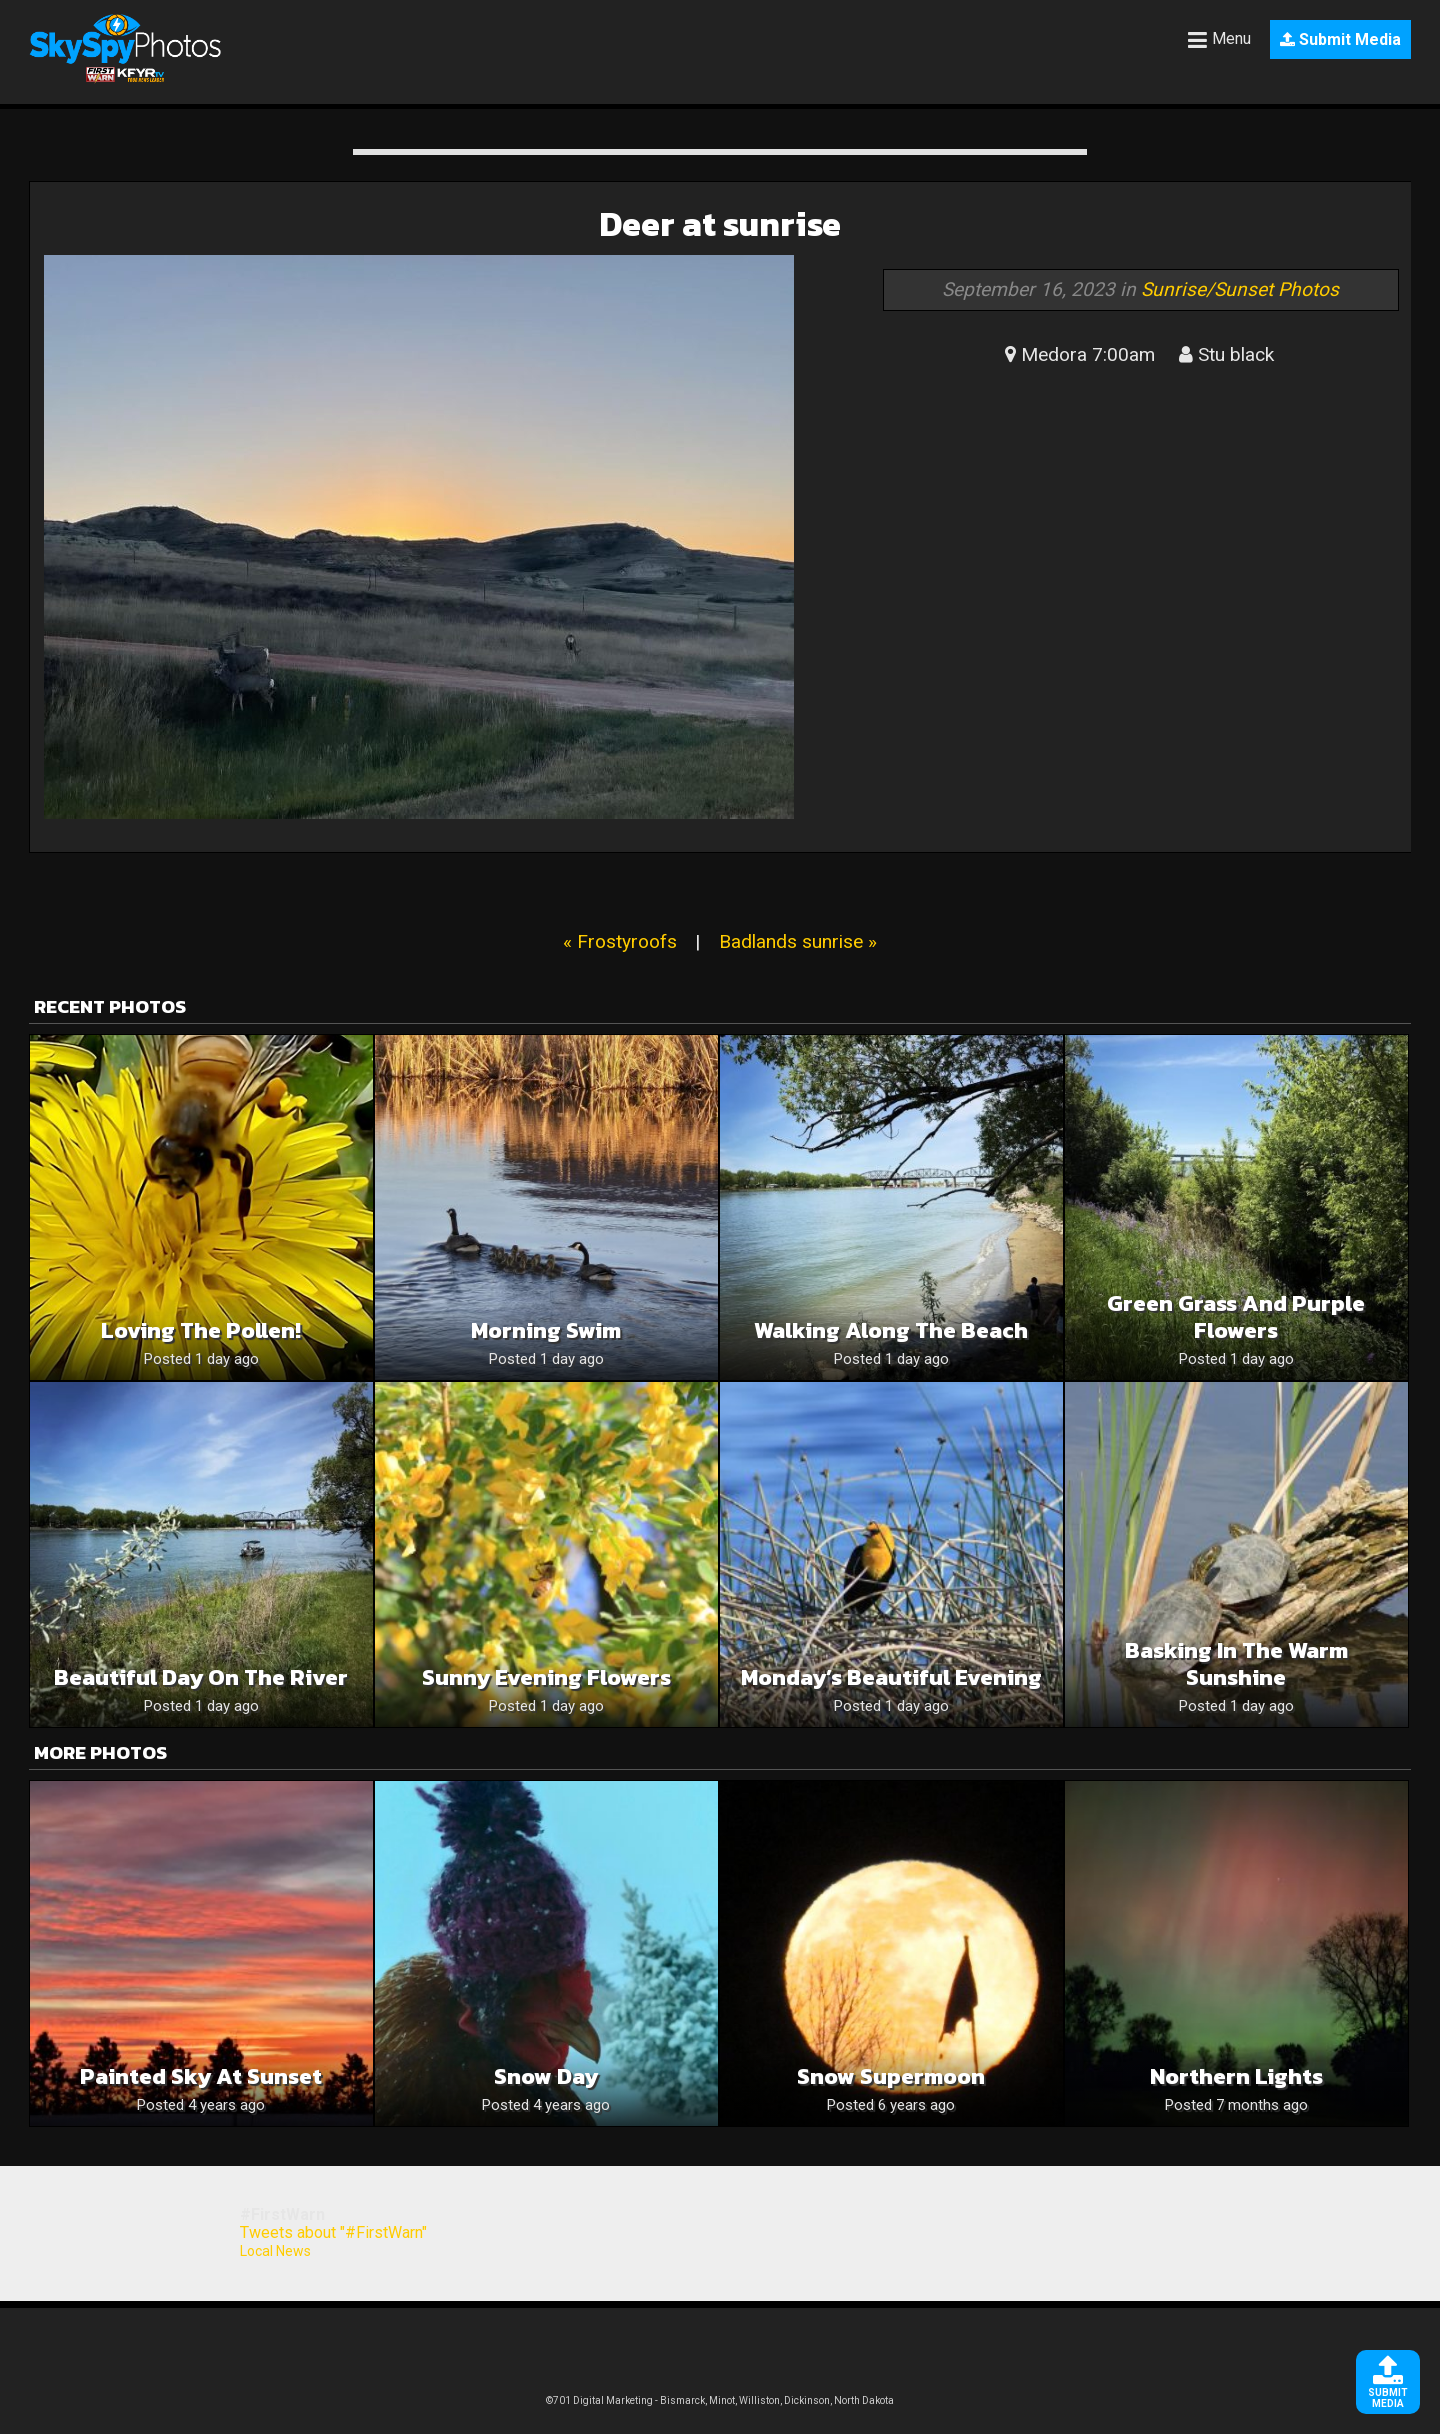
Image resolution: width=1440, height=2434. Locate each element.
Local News (275, 2251)
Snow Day (546, 2076)
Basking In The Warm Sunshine (1236, 1664)
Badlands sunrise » (798, 941)
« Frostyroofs (620, 941)
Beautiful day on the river (201, 1677)
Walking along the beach (891, 1330)
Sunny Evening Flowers (546, 1677)
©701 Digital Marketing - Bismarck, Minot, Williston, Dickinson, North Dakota (720, 2400)
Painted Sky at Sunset (201, 2076)
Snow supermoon (891, 2076)
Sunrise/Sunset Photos (1240, 289)
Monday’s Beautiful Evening (891, 1677)
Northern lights (1236, 2076)
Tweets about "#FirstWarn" (333, 2232)
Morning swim (546, 1330)
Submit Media (1340, 39)
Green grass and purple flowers (1236, 1317)
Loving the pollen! (201, 1330)
